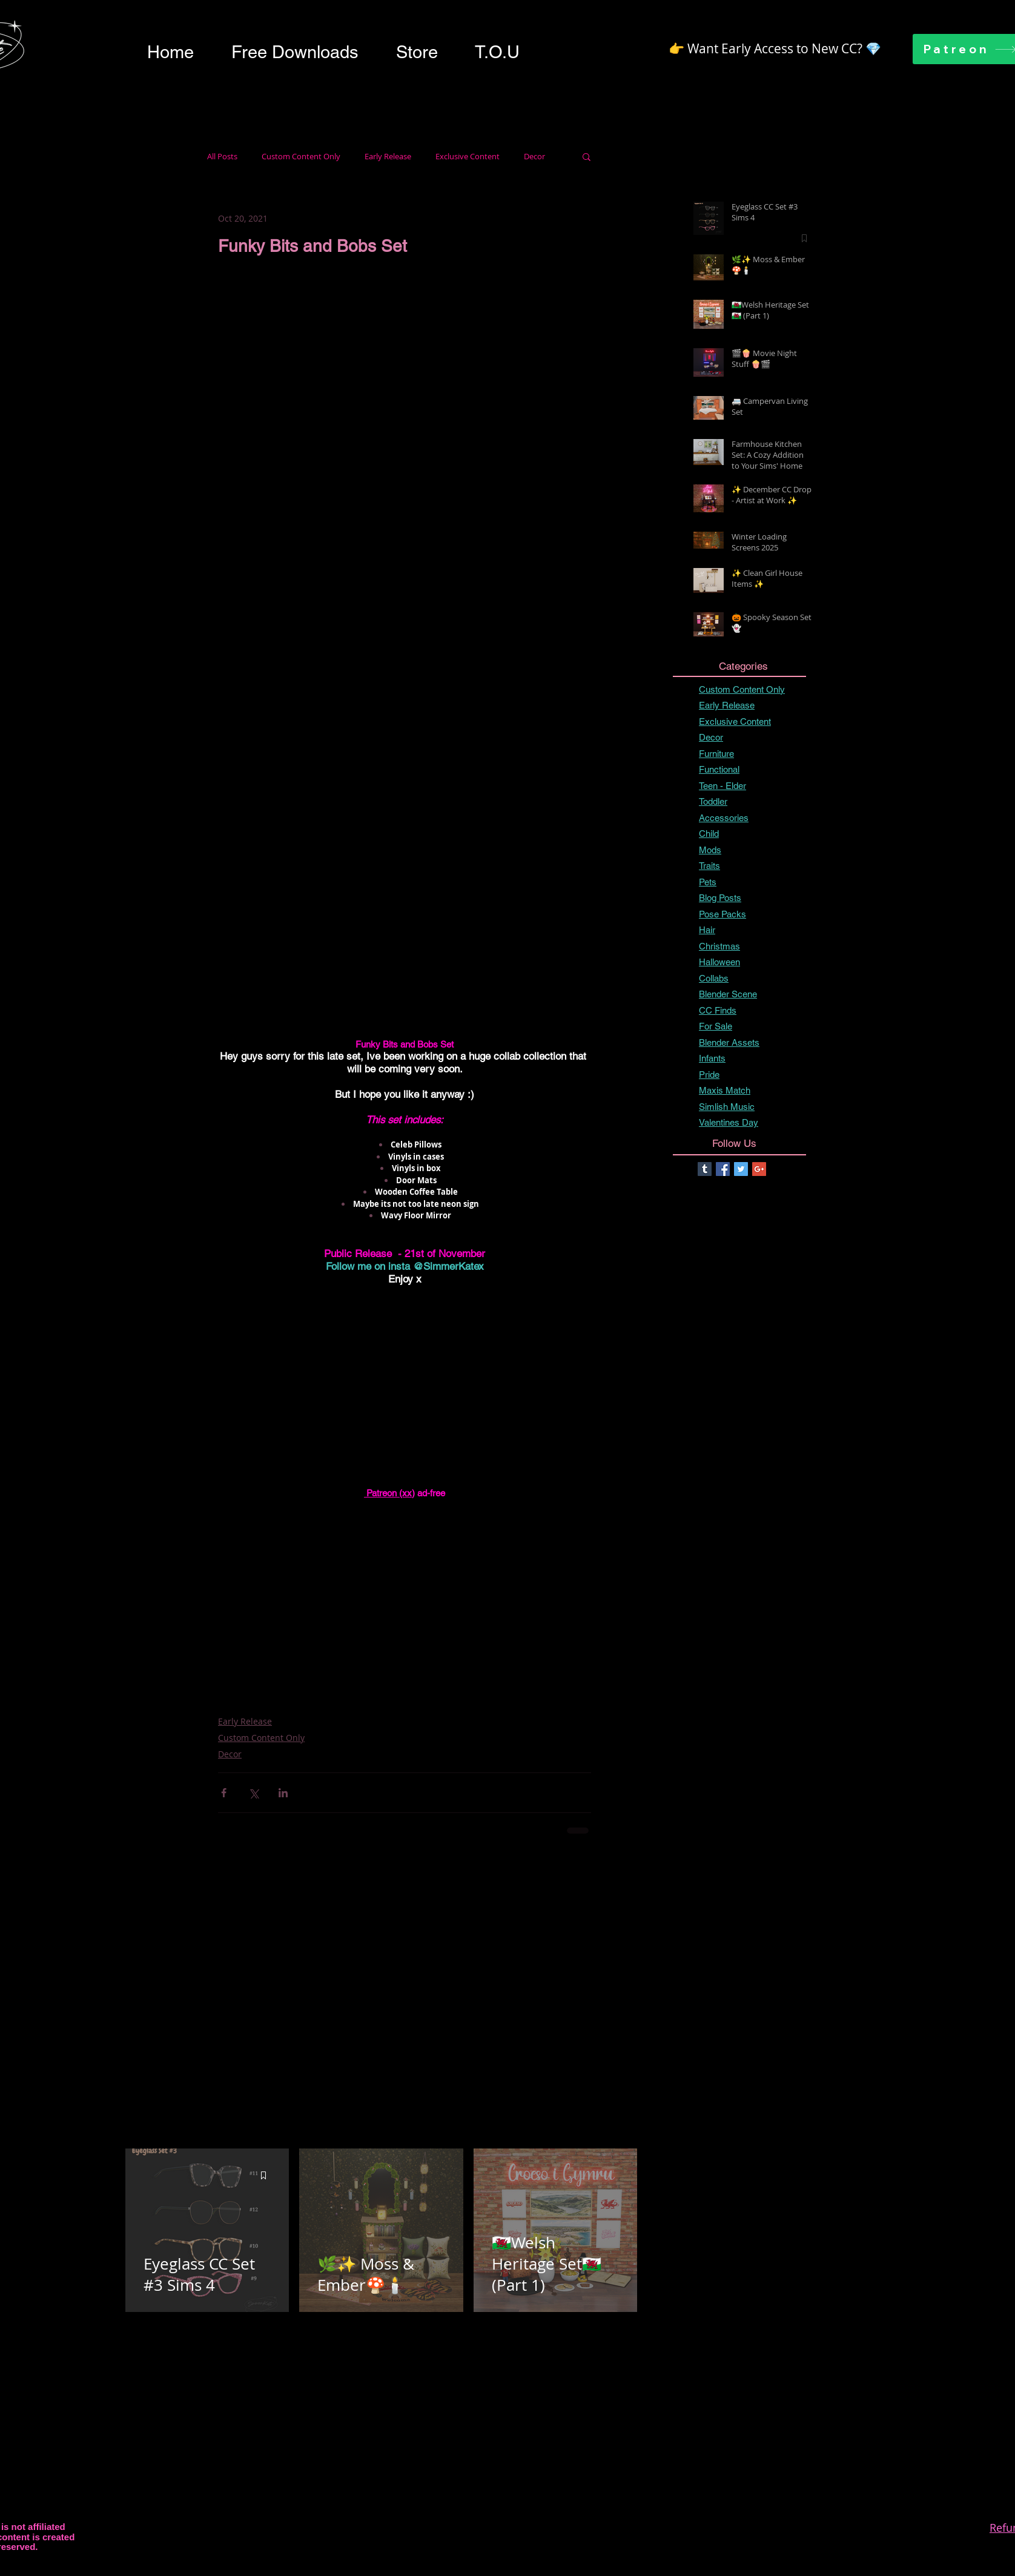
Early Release (388, 156)
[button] (295, 52)
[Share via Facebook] (224, 1792)
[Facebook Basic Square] (723, 1169)
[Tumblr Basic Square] (705, 1169)
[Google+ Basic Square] (759, 1169)
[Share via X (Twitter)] (253, 1792)
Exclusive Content (467, 156)
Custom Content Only (301, 156)
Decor (534, 156)
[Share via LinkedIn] (283, 1792)
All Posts (222, 156)
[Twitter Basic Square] (741, 1169)
